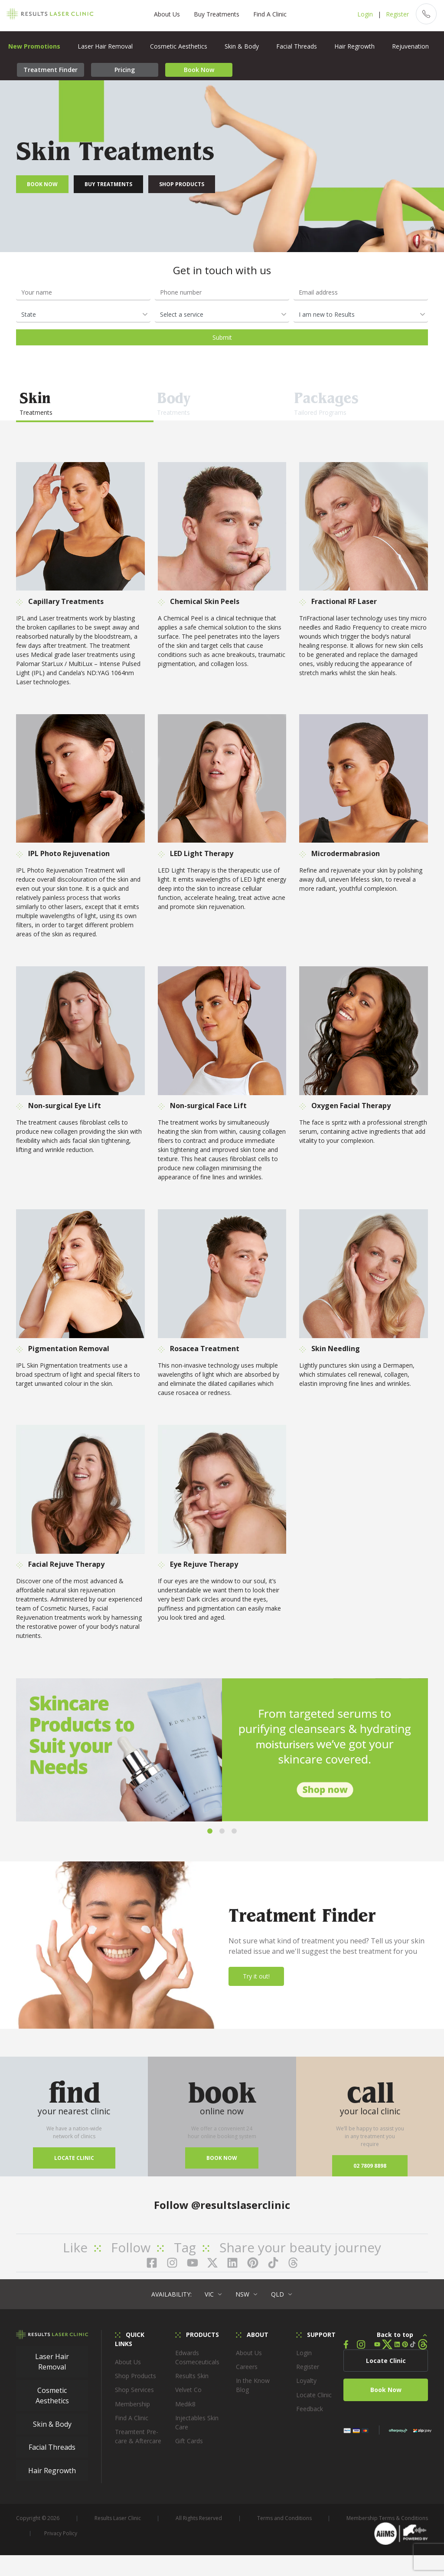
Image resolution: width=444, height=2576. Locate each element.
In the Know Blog (253, 2393)
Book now (221, 2165)
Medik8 (185, 2411)
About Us (162, 14)
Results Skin (192, 2383)
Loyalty (306, 2388)
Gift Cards (189, 2449)
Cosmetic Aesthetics (178, 46)
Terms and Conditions (284, 2526)
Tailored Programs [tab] (359, 402)
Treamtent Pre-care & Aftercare (138, 2444)
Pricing (124, 70)
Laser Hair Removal (105, 46)
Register (387, 14)
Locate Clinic (74, 2165)
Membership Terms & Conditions (387, 2526)
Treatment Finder (50, 70)
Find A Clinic (265, 14)
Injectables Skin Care (197, 2430)
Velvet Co (188, 2397)
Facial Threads (296, 46)
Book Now (199, 70)
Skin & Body (242, 46)
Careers (247, 2374)
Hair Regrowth (354, 46)
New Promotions (34, 46)
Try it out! (256, 1984)
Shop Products (181, 184)
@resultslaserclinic (240, 2212)
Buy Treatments (212, 14)
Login (355, 14)
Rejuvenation (410, 46)
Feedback (309, 2416)
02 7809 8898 (369, 2173)
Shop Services (134, 2397)
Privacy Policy (60, 2541)
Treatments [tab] (85, 402)
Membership (132, 2411)
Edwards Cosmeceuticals (197, 2365)
